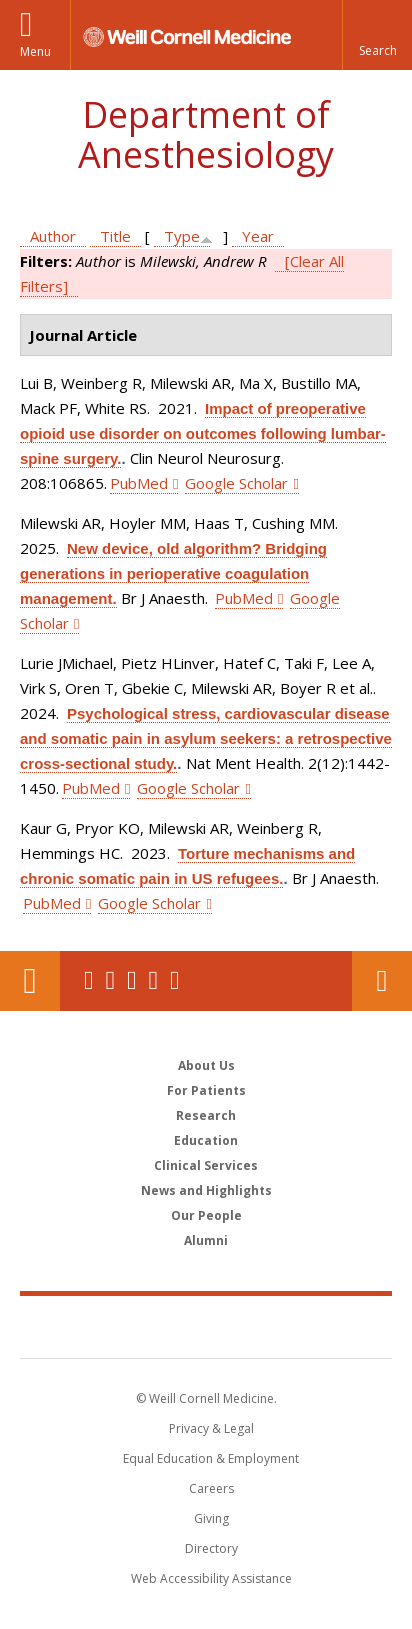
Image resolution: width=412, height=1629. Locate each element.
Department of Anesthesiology (206, 134)
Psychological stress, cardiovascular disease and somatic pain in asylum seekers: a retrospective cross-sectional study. (206, 738)
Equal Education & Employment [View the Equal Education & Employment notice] (211, 1458)
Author (53, 236)
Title (115, 236)
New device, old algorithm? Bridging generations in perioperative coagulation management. (173, 573)
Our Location (30, 981)
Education (206, 1140)
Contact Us (382, 981)
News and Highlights (206, 1190)
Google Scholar (236, 483)
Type (182, 236)
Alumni (206, 1240)
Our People (206, 1215)
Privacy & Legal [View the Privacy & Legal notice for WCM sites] (211, 1428)
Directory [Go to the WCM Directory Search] (211, 1548)
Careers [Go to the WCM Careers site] (211, 1488)
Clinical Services (206, 1165)
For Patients (206, 1090)
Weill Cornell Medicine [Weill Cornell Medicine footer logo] (206, 1326)
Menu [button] (35, 51)
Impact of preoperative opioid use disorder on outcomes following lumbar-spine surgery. (203, 433)
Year (258, 236)
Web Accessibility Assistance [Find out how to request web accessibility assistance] (211, 1578)
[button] (377, 35)
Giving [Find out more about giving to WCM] (211, 1518)
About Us (206, 1065)
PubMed (139, 483)
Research (206, 1115)
